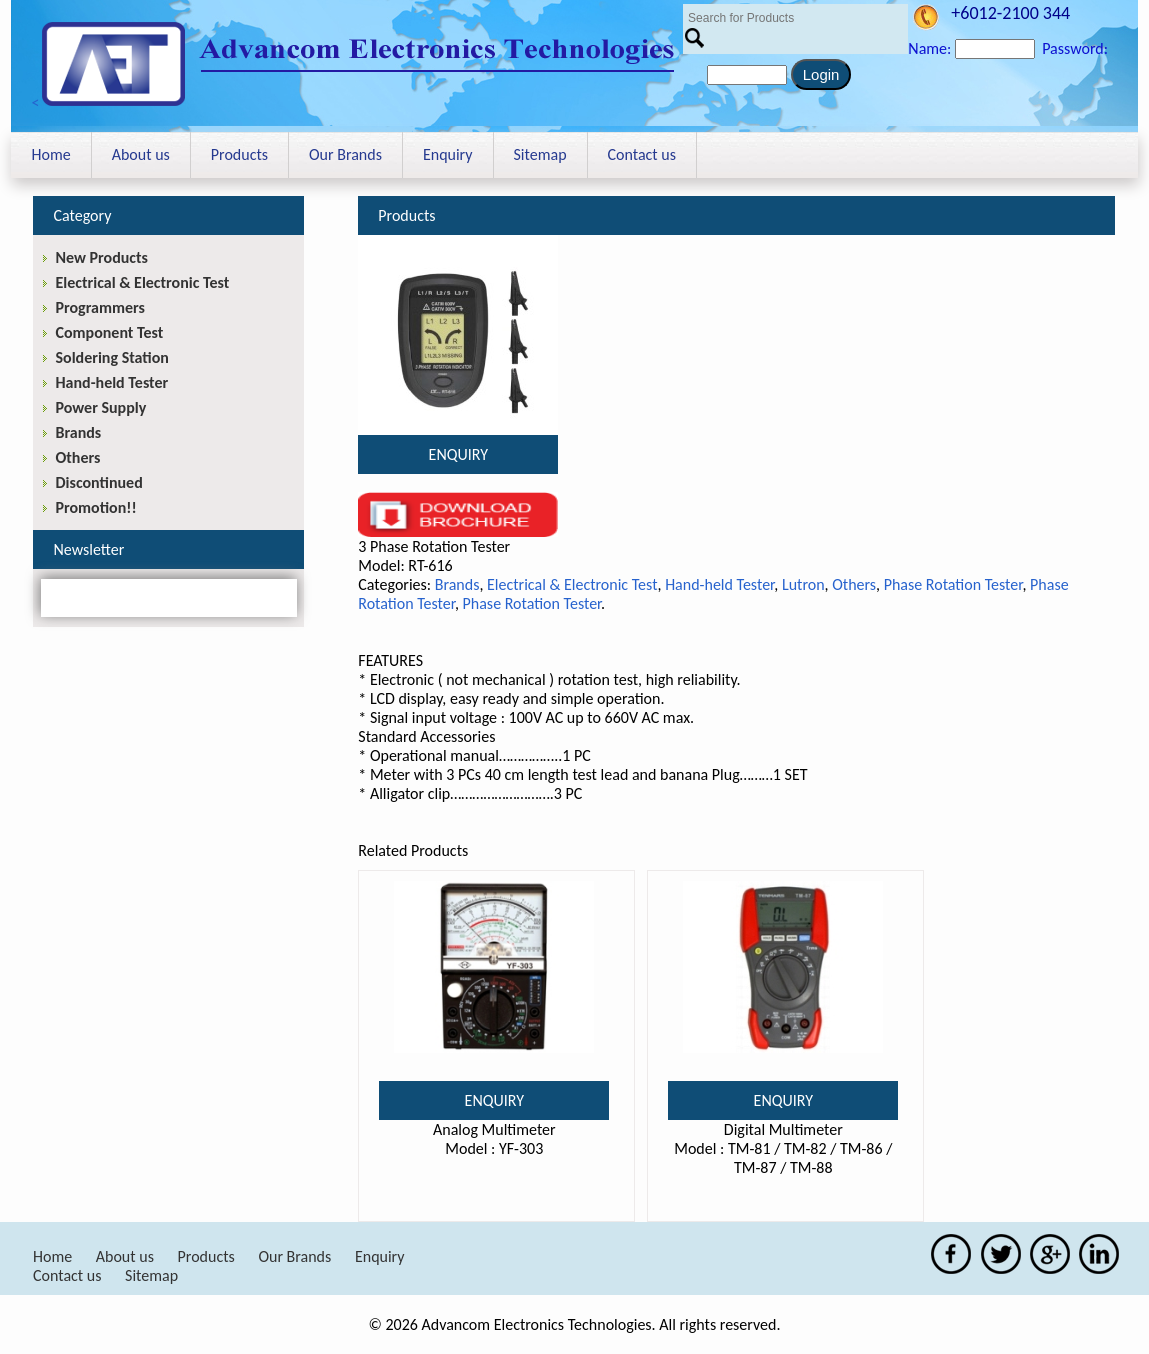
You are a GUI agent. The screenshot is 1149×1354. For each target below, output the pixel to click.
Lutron (803, 584)
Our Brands (345, 154)
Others (854, 584)
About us (141, 154)
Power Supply (100, 407)
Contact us (642, 154)
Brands (457, 584)
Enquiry (448, 154)
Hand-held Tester (719, 584)
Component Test (109, 332)
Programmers (99, 307)
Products (239, 154)
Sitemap (540, 154)
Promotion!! (95, 507)
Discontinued (98, 482)
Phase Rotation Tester (953, 584)
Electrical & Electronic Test (572, 584)
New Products (101, 257)
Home (50, 154)
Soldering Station (111, 357)
